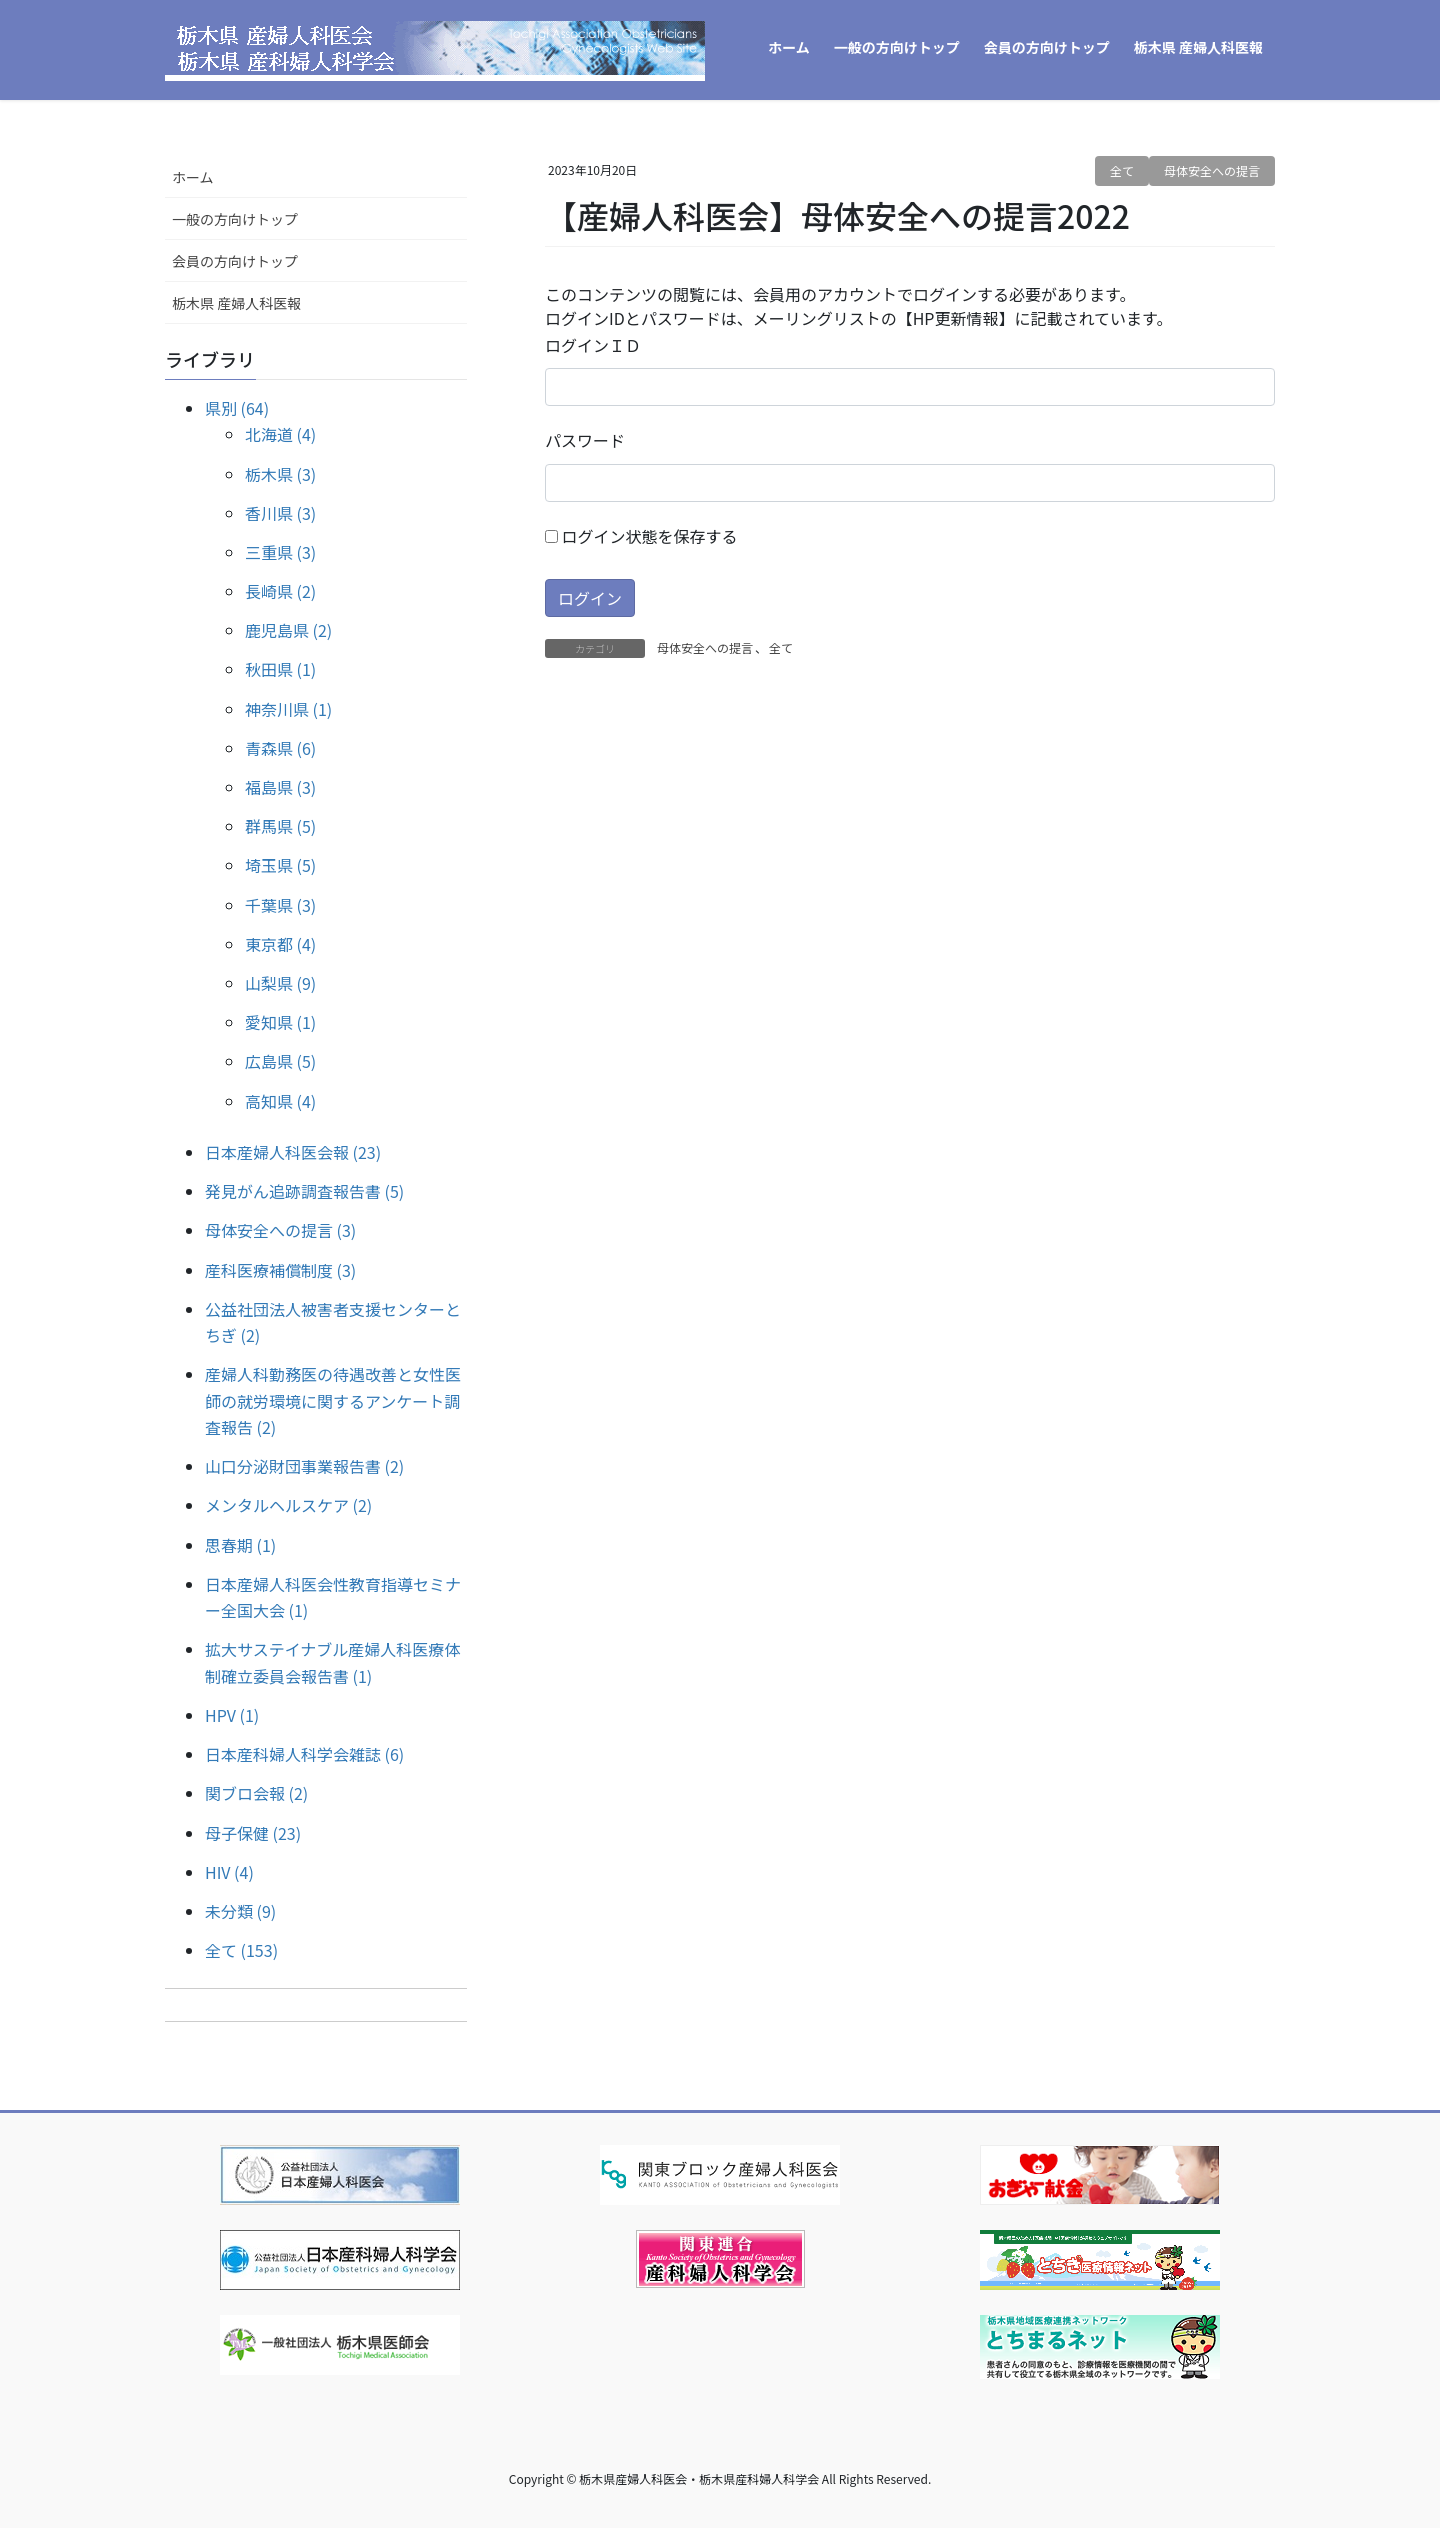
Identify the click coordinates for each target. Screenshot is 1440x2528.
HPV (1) (232, 1715)
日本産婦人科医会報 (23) (293, 1152)
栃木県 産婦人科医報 (236, 303)
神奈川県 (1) (288, 709)
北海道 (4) (280, 434)
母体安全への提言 (1212, 170)
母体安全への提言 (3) (280, 1230)
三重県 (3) (280, 552)
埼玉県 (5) (280, 865)
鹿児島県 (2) (288, 630)
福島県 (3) (280, 787)
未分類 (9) (240, 1911)
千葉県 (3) (280, 905)
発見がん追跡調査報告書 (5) (304, 1191)
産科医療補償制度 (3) (280, 1270)
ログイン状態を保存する (641, 536)
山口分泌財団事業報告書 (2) (304, 1466)
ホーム (193, 177)
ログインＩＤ (593, 345)
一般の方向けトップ (235, 219)
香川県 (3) (280, 513)
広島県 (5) (280, 1061)
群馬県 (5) (280, 826)
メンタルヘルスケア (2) (288, 1505)
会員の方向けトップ (235, 261)
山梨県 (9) (280, 983)
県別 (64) (237, 408)
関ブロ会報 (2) (256, 1793)
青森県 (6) (280, 748)
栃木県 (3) (280, 474)
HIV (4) (229, 1872)
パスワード (585, 440)
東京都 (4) (280, 944)
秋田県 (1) (280, 669)
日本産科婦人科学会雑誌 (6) (304, 1754)
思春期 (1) (240, 1545)
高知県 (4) (280, 1101)
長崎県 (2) (280, 591)
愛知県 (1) (280, 1022)
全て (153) (241, 1950)
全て (1122, 170)
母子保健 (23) (253, 1833)
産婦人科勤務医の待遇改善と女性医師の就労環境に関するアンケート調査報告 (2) (333, 1400)
